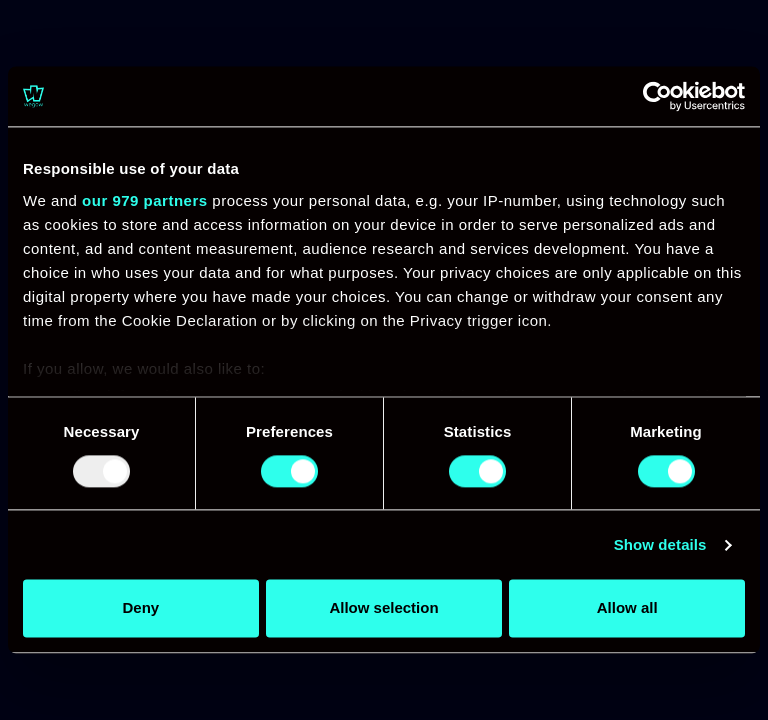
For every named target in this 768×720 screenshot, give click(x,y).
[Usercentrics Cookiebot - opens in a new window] (657, 96)
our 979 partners (145, 200)
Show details (660, 544)
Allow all (627, 608)
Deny (140, 608)
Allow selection (383, 608)
